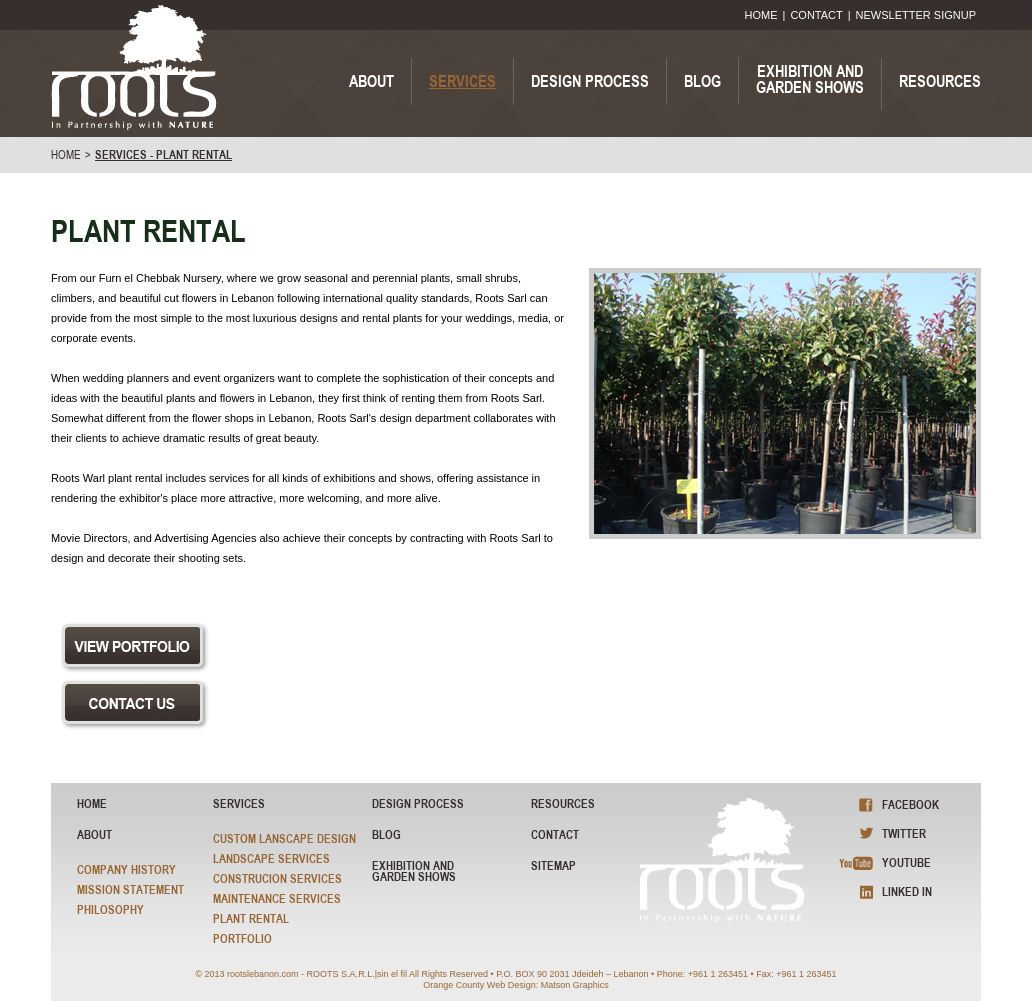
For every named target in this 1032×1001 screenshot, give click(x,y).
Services (239, 803)
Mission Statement (130, 889)
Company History (126, 869)
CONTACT (816, 15)
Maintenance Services (277, 898)
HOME (761, 15)
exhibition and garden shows (414, 871)
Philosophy (110, 909)
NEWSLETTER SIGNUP (916, 15)
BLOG (702, 81)
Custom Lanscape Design (284, 838)
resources (563, 803)
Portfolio (242, 938)
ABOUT (371, 81)
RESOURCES (940, 81)
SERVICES (462, 81)
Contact (555, 834)
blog (386, 834)
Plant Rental (251, 918)
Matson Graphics (575, 985)
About (94, 834)
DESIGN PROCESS (590, 81)
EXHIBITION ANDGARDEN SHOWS (810, 79)
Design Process (418, 803)
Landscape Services (271, 858)
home (66, 155)
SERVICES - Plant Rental (163, 155)
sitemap (553, 865)
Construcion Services (277, 878)
